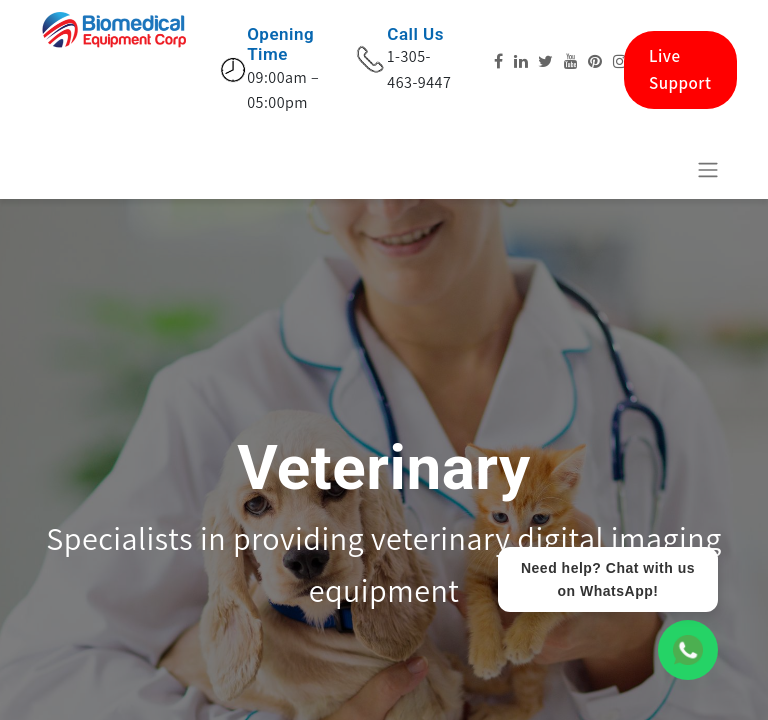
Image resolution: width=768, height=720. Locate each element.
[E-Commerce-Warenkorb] (659, 169)
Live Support (680, 69)
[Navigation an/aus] (708, 169)
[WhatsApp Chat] (688, 650)
